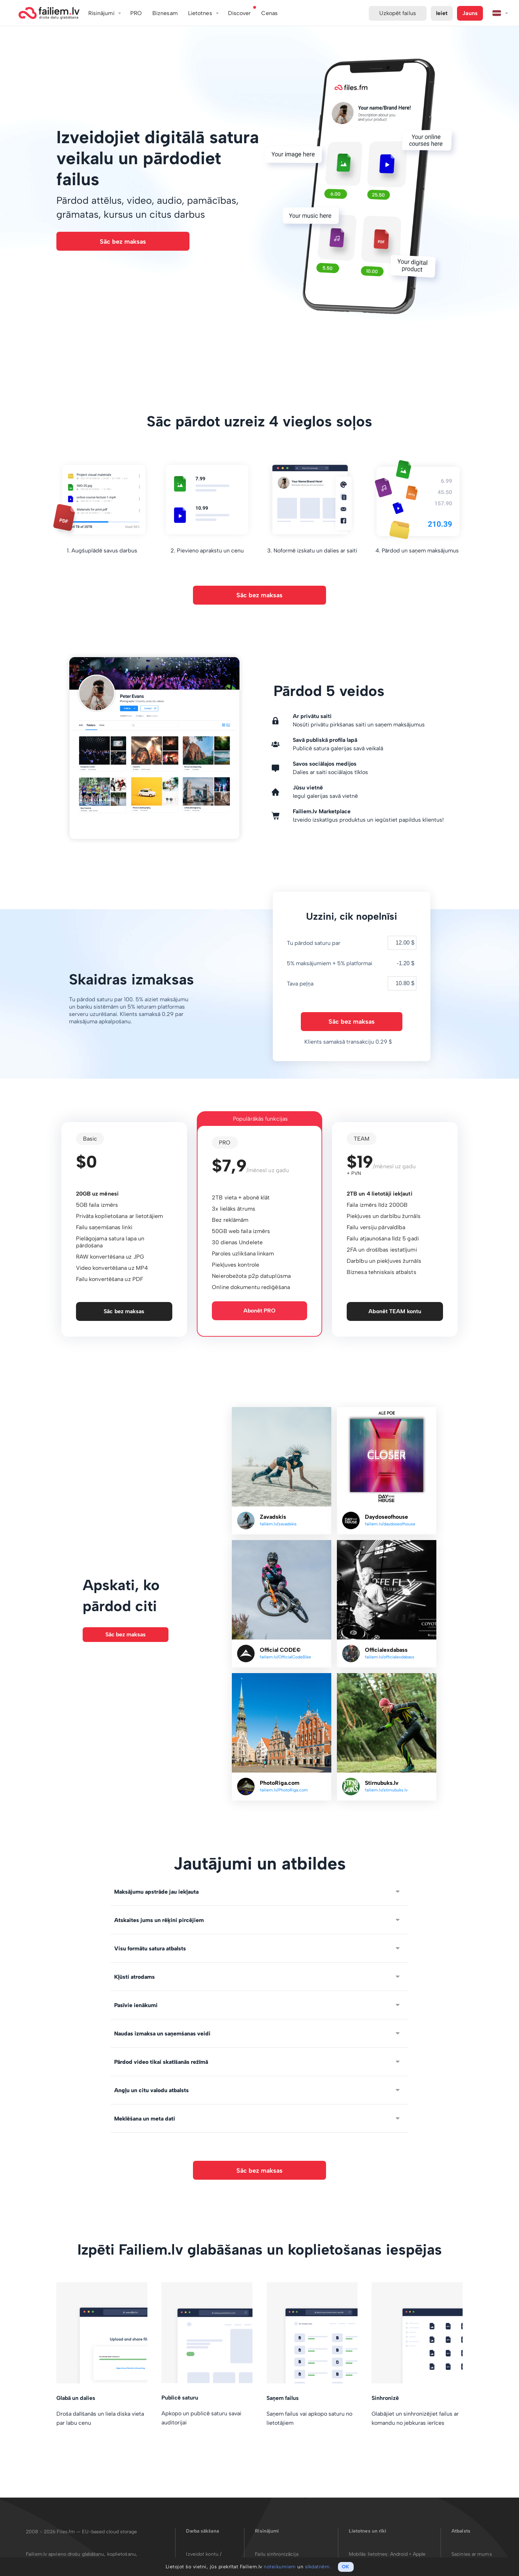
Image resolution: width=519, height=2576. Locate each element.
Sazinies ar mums (471, 2548)
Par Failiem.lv (466, 2557)
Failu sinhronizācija (276, 2548)
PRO (136, 13)
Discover (239, 13)
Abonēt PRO (259, 1304)
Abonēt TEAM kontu (394, 1305)
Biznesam (165, 13)
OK (345, 2567)
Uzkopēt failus (397, 13)
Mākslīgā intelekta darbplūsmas (290, 2557)
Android (399, 2548)
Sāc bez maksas (123, 241)
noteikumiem (280, 2567)
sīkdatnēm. (318, 2567)
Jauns (470, 13)
